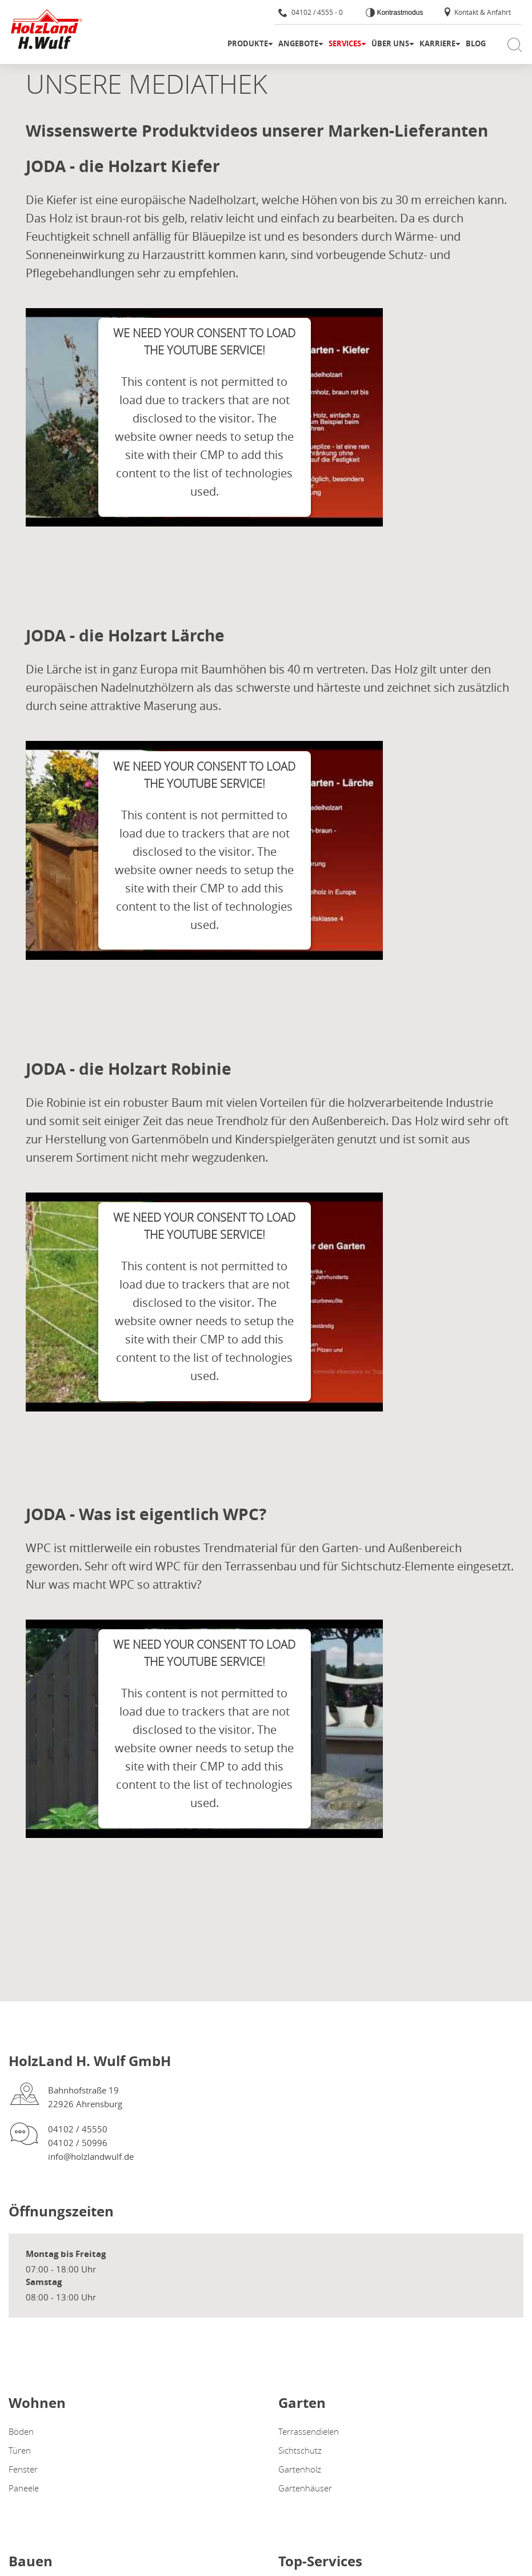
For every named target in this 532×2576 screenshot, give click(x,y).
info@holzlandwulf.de (91, 2156)
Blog (476, 43)
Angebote (298, 43)
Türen (20, 2450)
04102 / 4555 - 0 (310, 12)
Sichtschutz (300, 2450)
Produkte (247, 43)
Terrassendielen (308, 2431)
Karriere (437, 43)
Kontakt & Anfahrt (477, 12)
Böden (21, 2431)
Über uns (390, 43)
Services (345, 43)
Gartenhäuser (305, 2488)
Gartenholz (299, 2469)
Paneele (24, 2488)
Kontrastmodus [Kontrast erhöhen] (399, 13)
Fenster (23, 2469)
